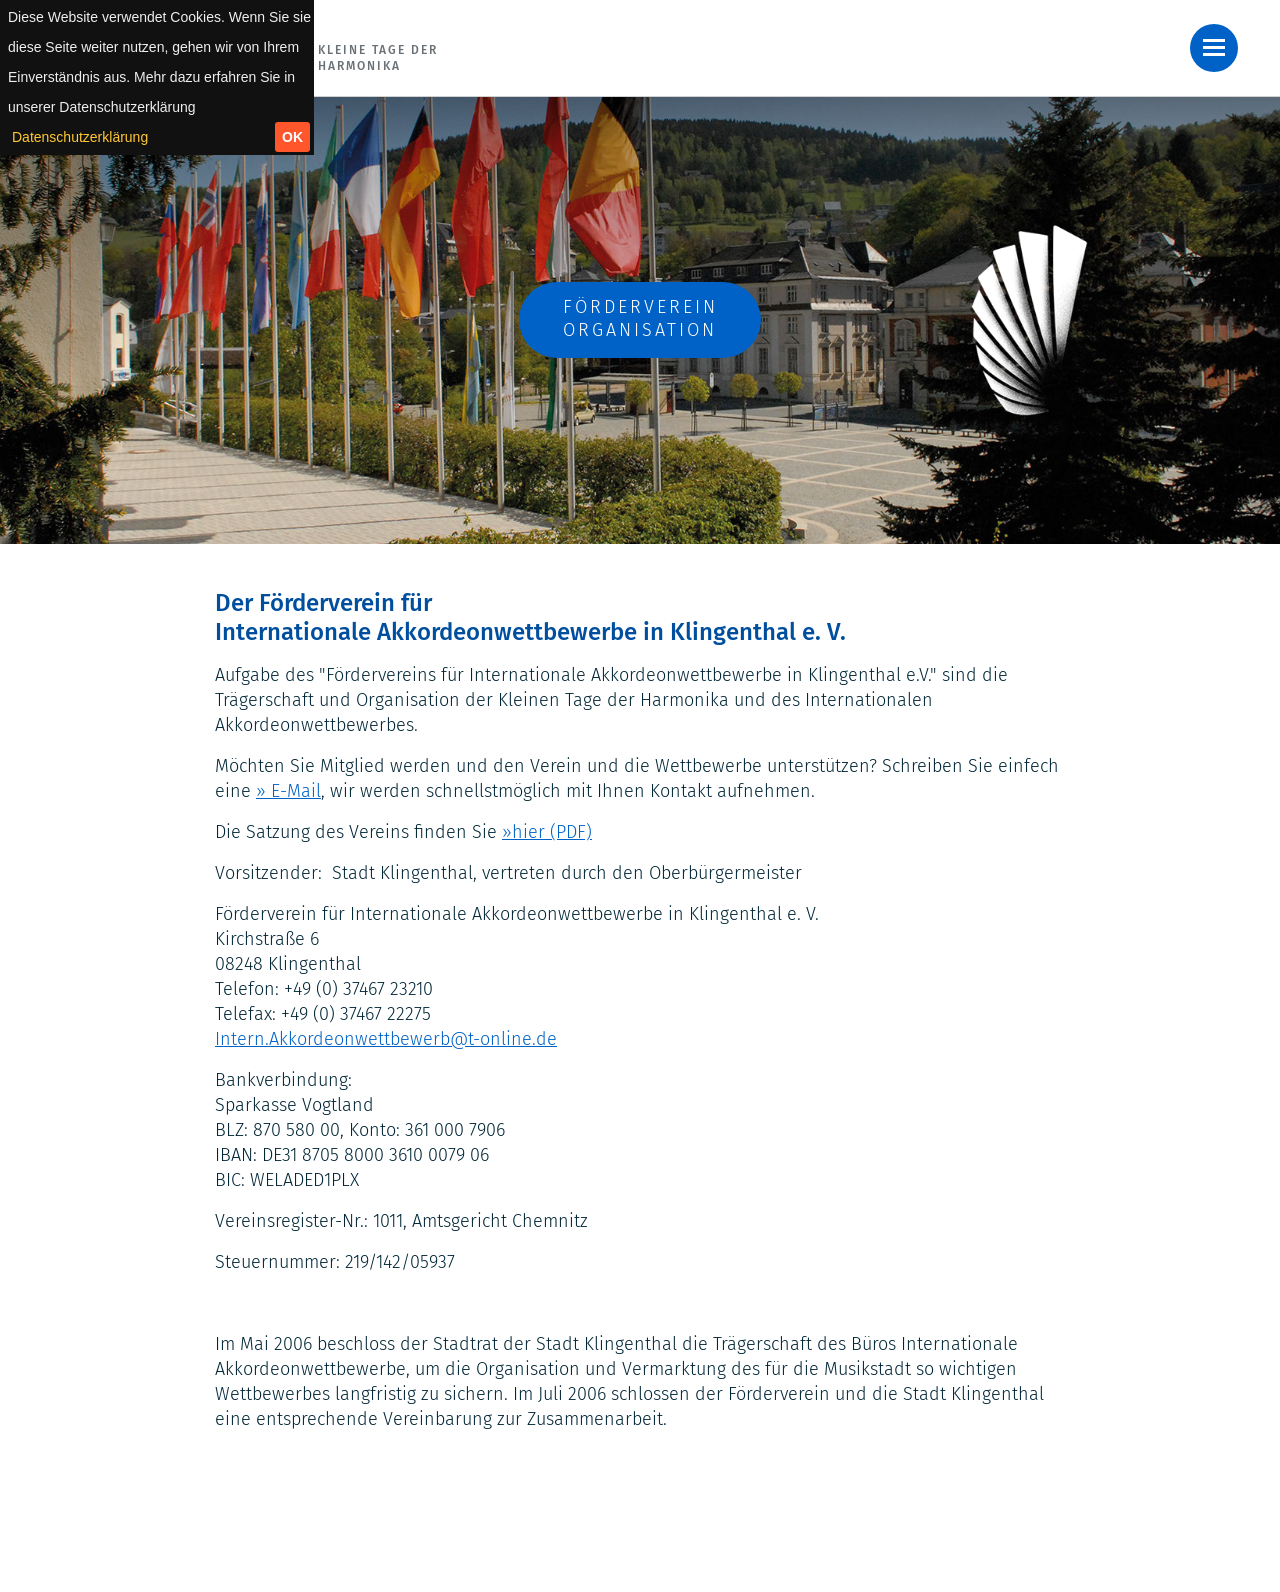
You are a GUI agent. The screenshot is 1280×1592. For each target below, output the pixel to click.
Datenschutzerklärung (80, 137)
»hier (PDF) (547, 832)
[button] (1214, 48)
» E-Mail (288, 791)
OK (292, 137)
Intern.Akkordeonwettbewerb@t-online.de (386, 1039)
